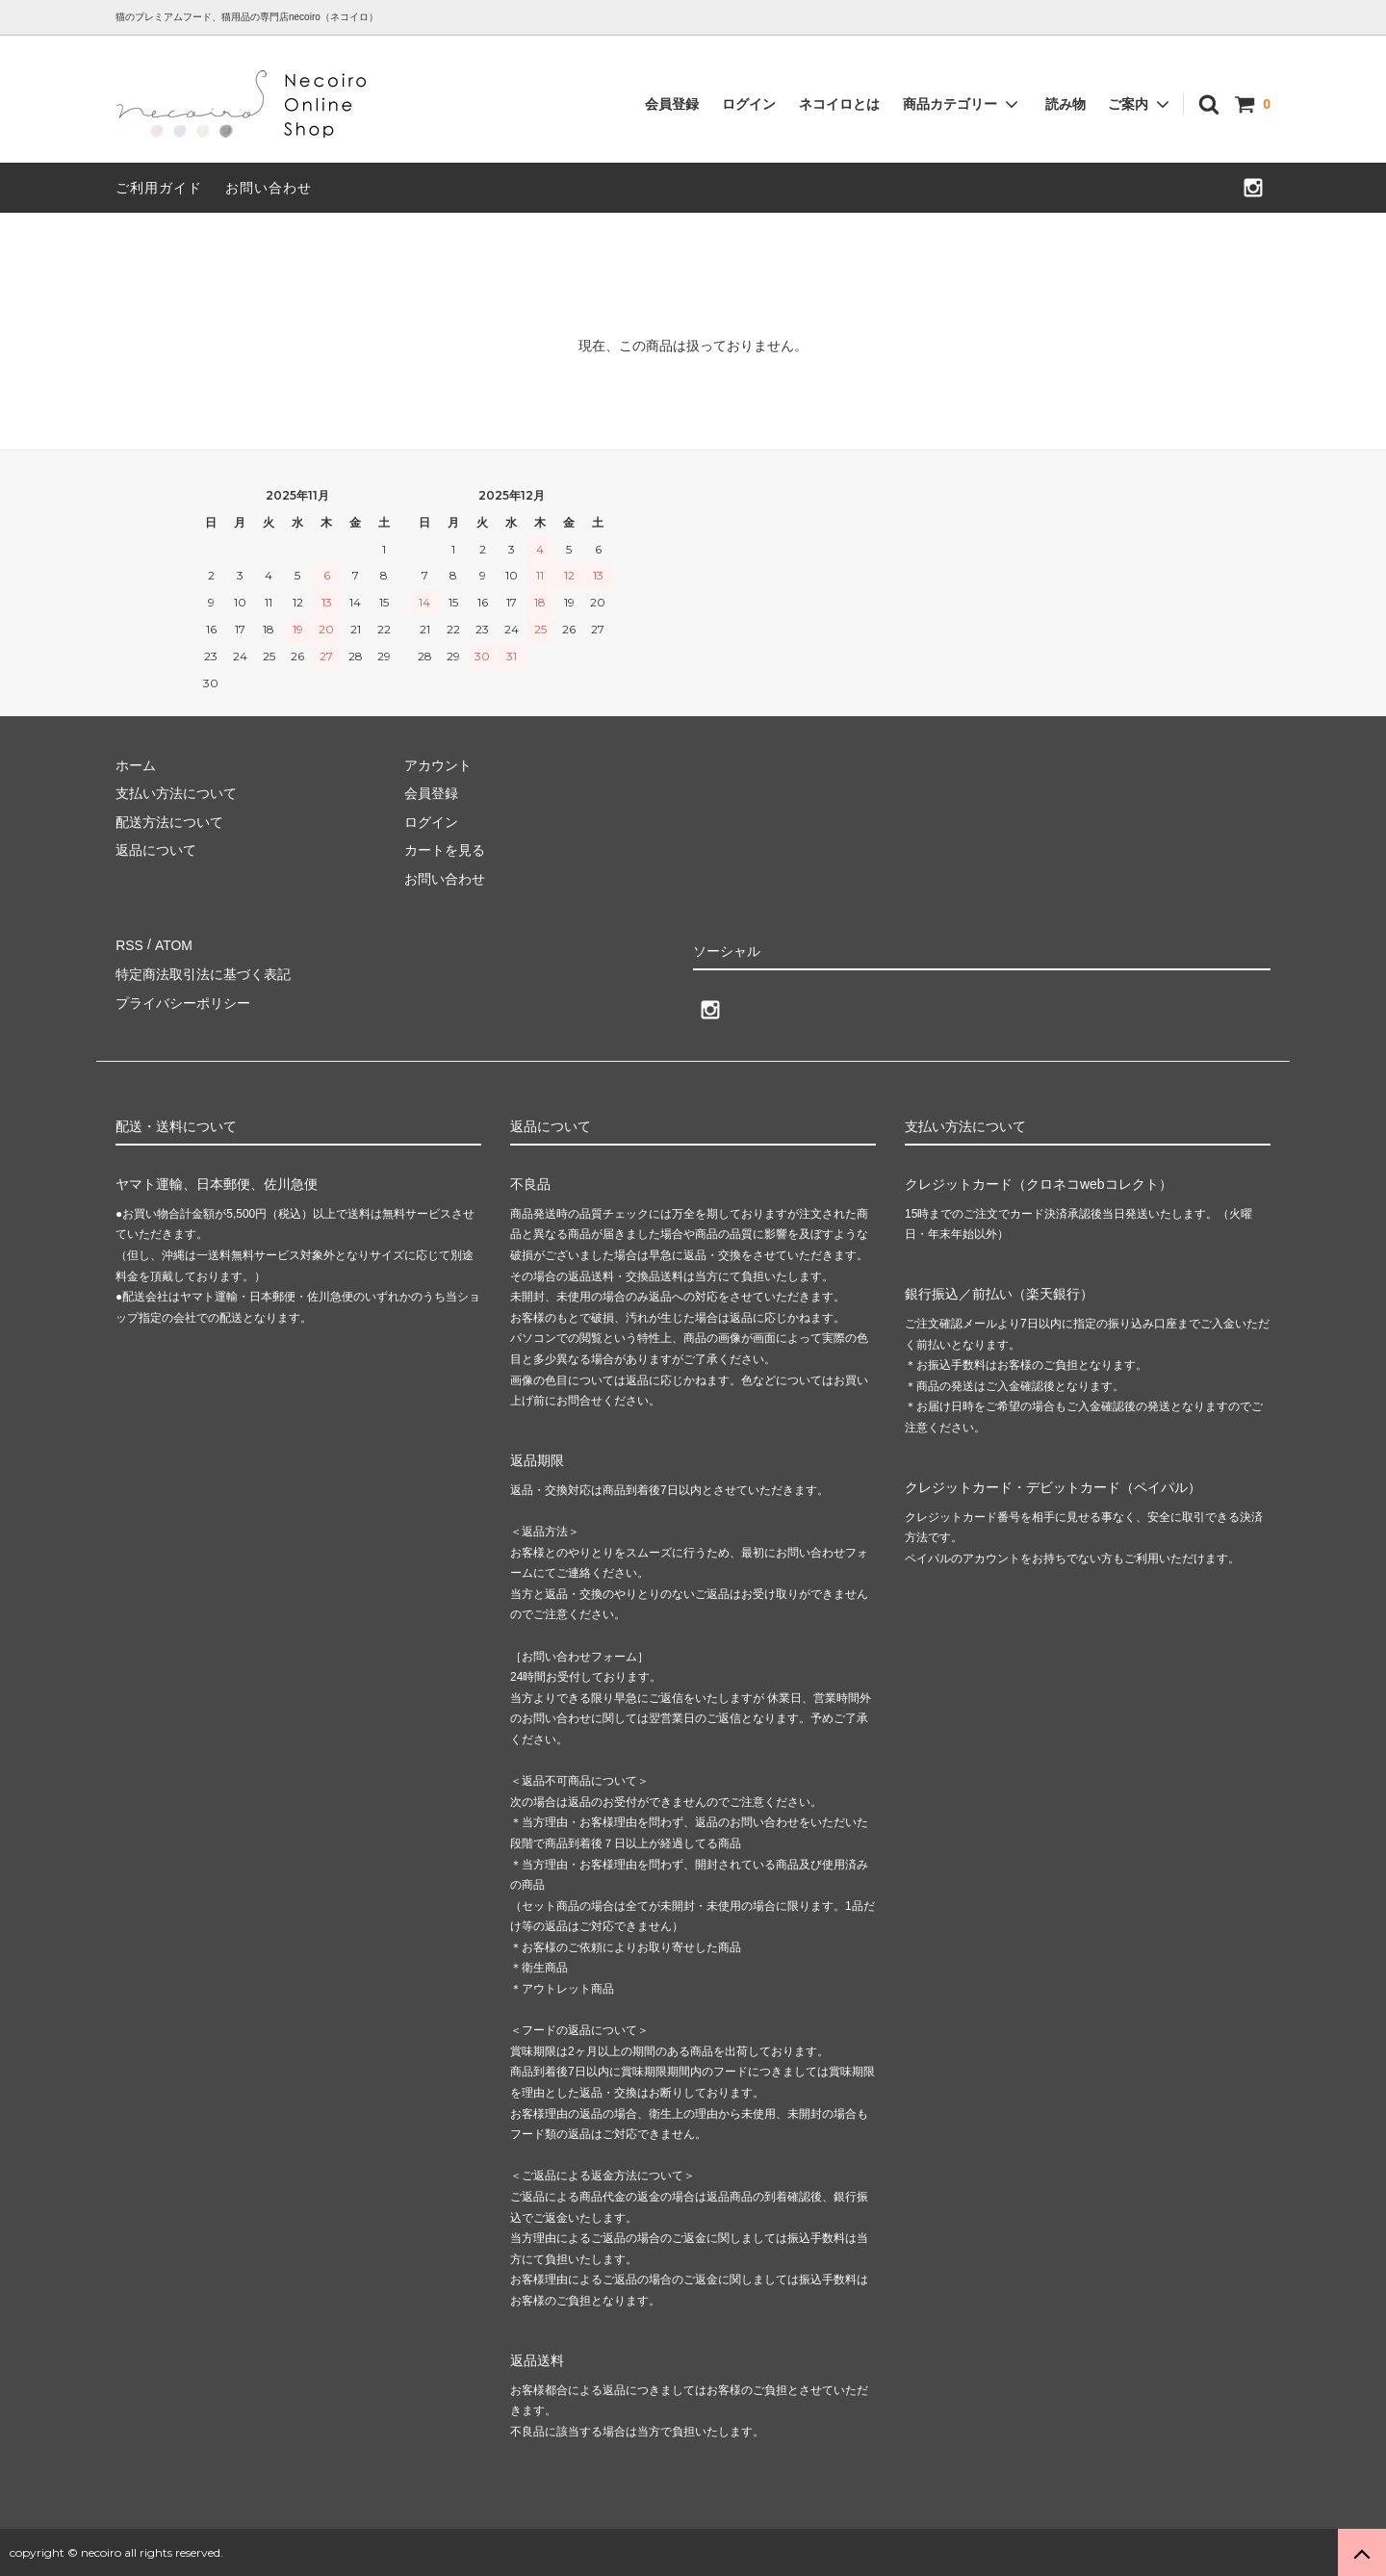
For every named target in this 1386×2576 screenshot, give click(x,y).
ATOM (173, 944)
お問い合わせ (268, 187)
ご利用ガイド (159, 187)
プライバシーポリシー (183, 1001)
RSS (129, 944)
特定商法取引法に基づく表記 (203, 973)
